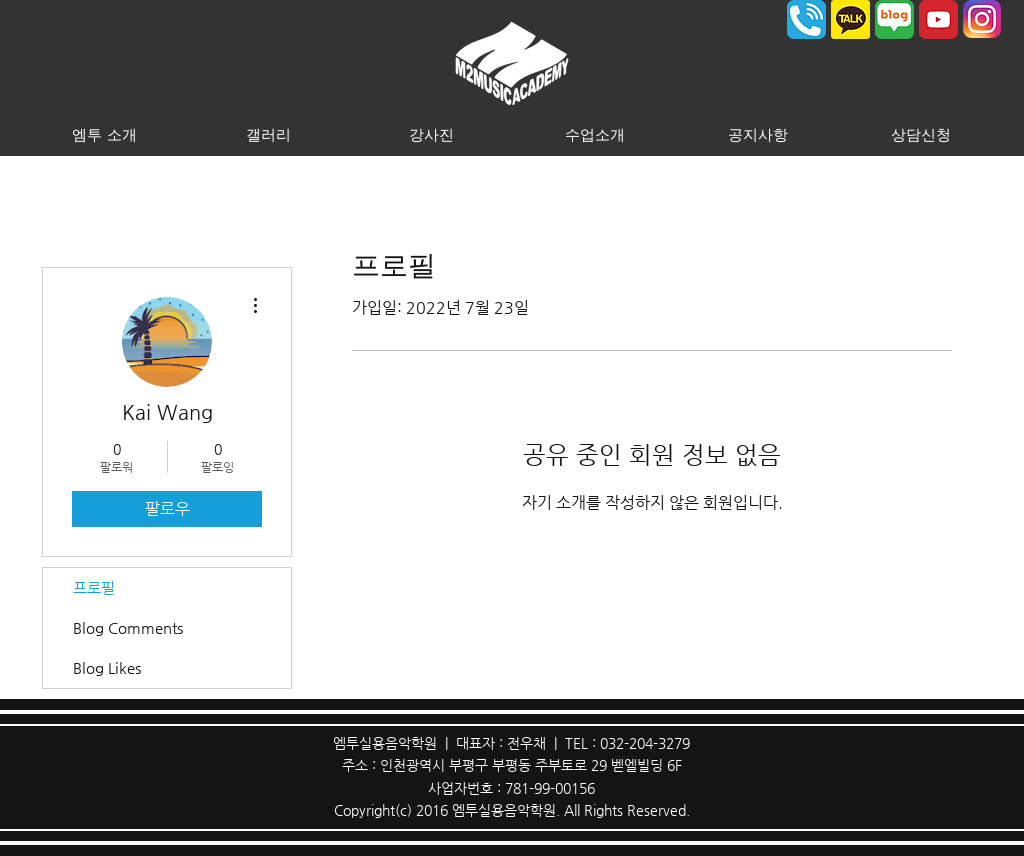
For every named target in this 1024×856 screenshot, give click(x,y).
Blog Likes (107, 667)
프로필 (94, 587)
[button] (104, 134)
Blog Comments (128, 627)
